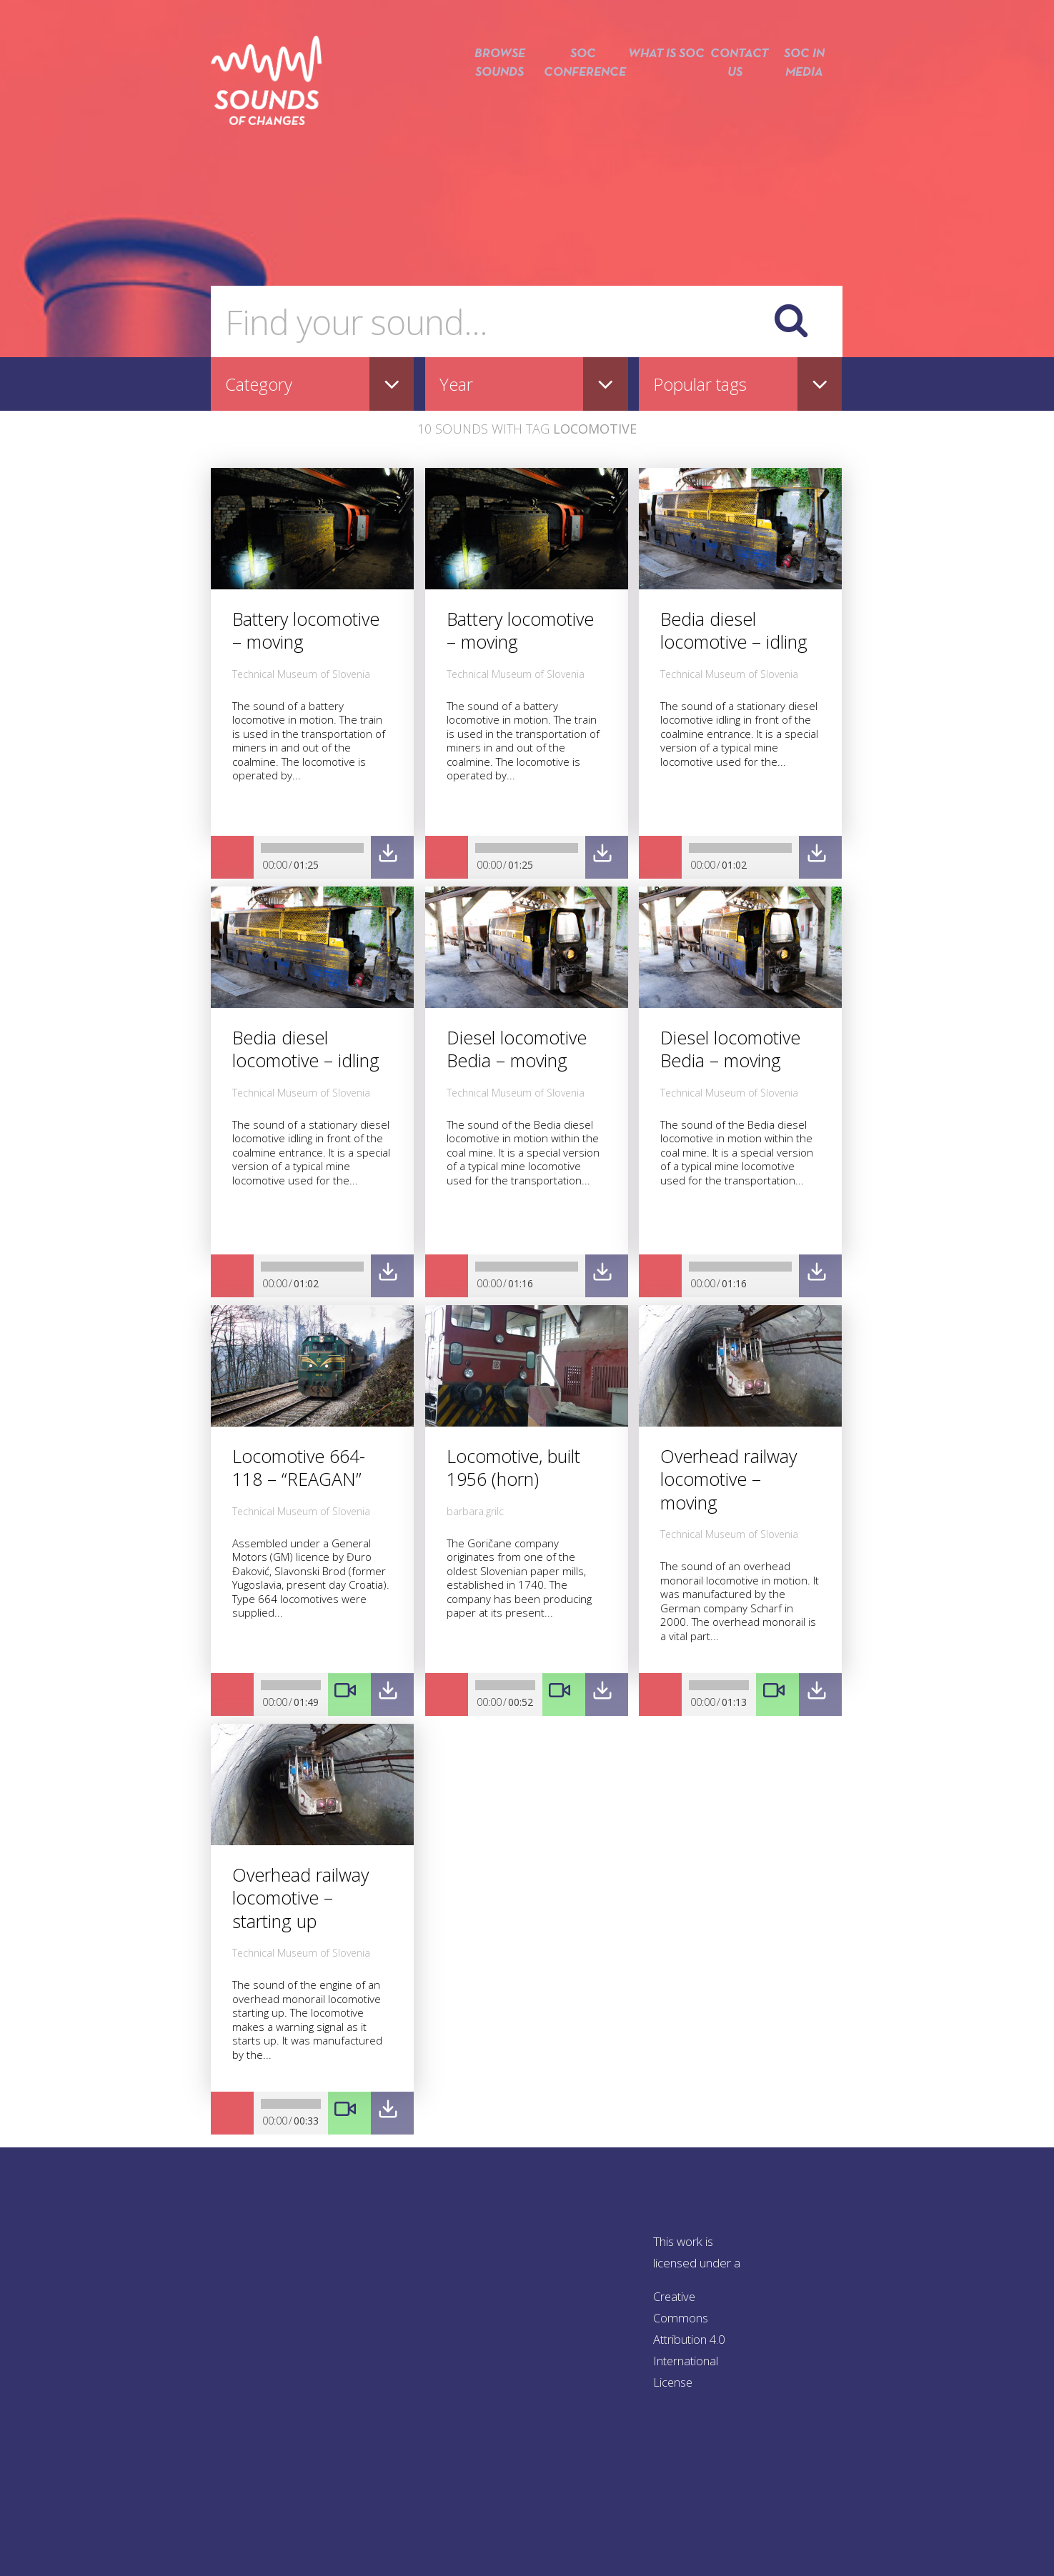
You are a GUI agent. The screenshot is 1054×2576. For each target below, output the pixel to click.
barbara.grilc (475, 1511)
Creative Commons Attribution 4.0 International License (690, 2339)
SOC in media (803, 91)
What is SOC (660, 91)
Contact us (732, 91)
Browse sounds (488, 91)
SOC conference (574, 91)
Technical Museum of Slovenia (301, 674)
